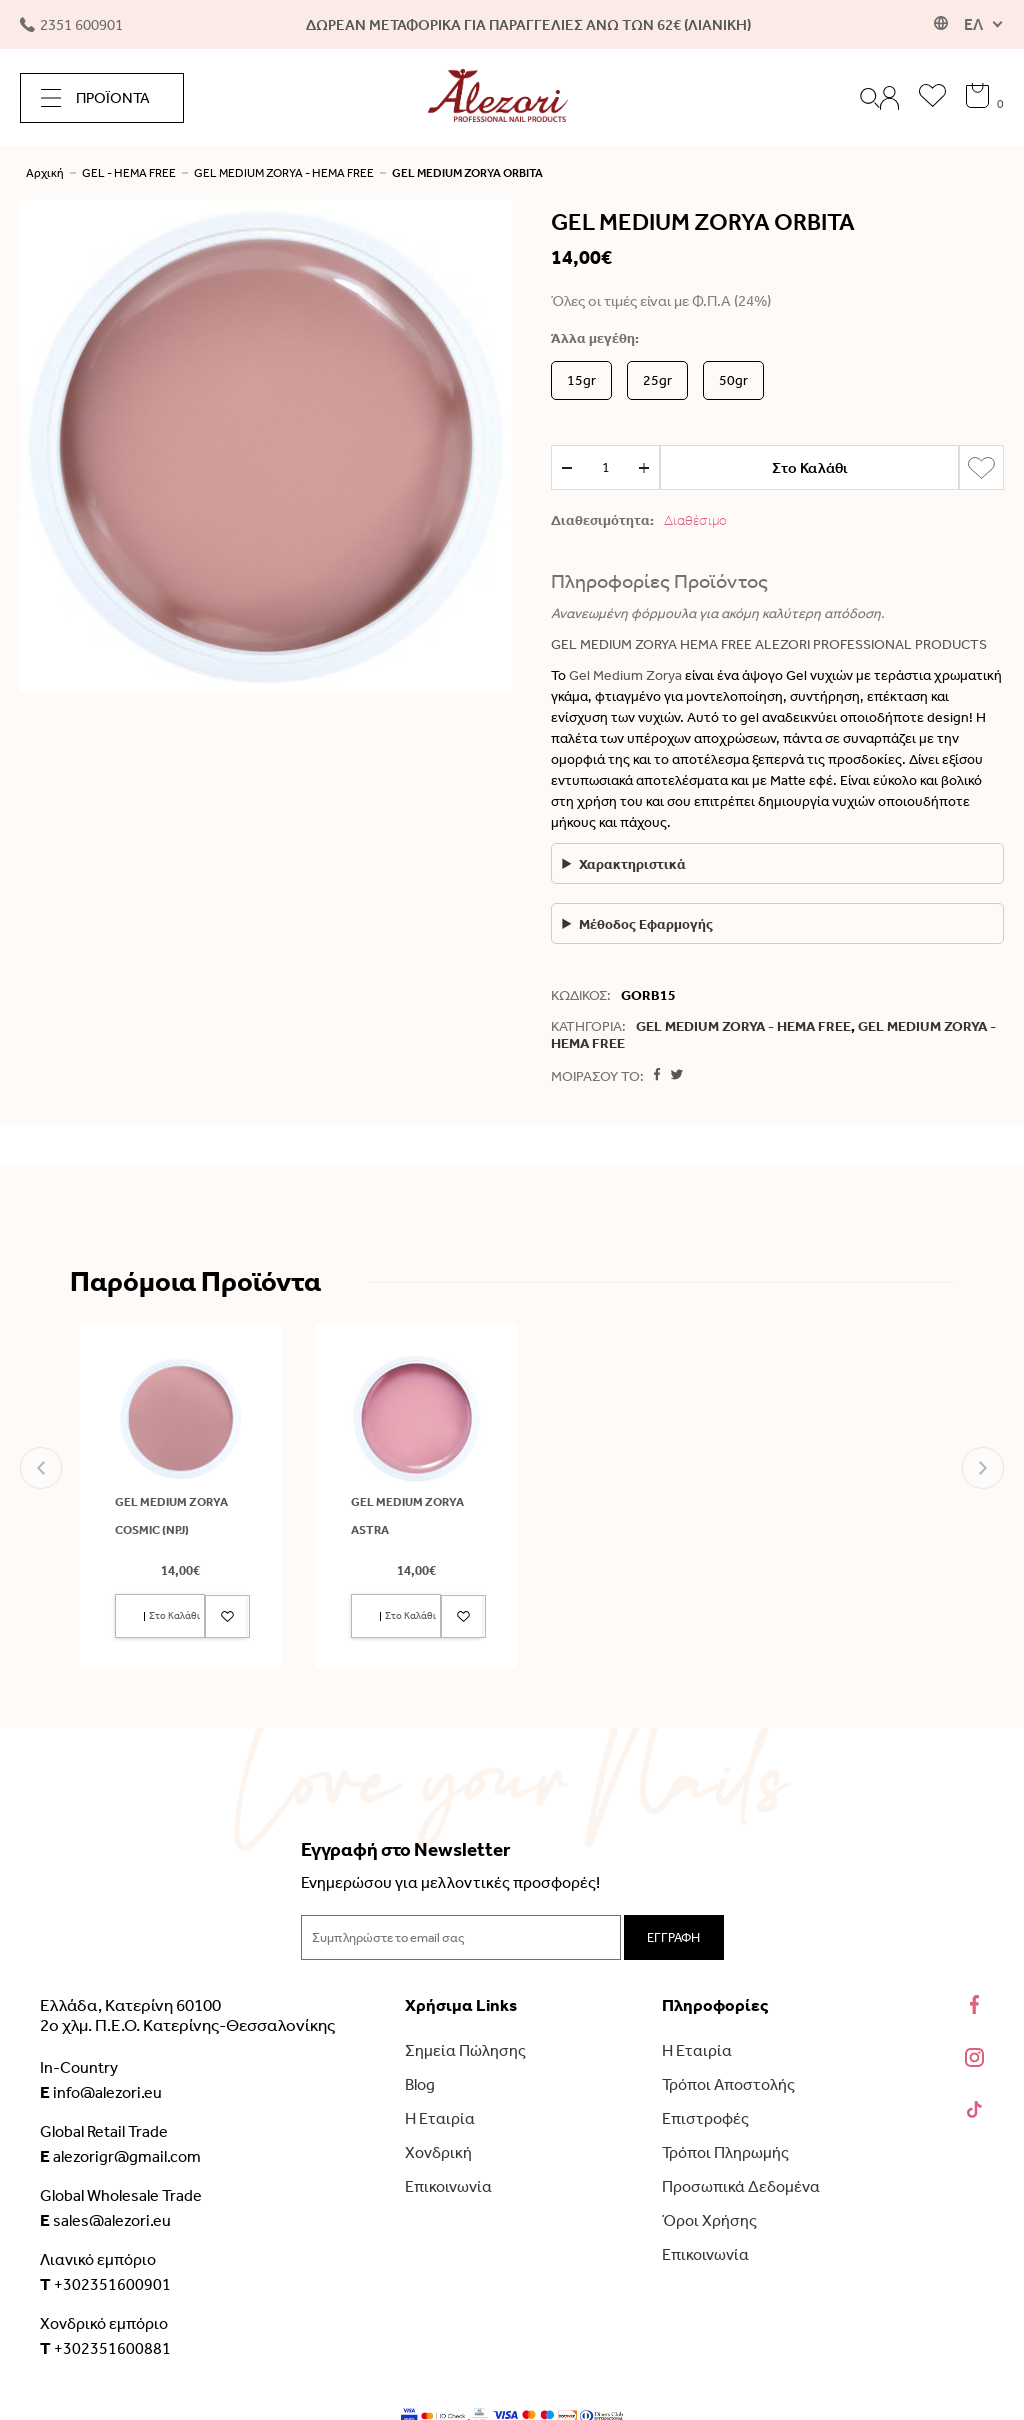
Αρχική (45, 173)
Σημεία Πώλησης (465, 2050)
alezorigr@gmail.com (120, 2156)
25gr (657, 380)
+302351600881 (105, 2348)
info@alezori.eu (101, 2092)
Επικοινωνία (448, 2186)
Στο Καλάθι (810, 468)
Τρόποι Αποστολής (728, 2084)
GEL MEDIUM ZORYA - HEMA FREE (284, 173)
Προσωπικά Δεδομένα (741, 2186)
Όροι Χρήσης (709, 2220)
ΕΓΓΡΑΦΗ (673, 1937)
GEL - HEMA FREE (129, 173)
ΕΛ (973, 24)
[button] (41, 1468)
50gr (733, 380)
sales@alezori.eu (105, 2220)
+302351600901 (105, 2284)
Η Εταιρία (440, 2118)
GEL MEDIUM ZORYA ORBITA (467, 173)
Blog (420, 2084)
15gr (581, 380)
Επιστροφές (705, 2118)
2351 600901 (71, 25)
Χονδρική (438, 2152)
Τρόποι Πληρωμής (725, 2152)
